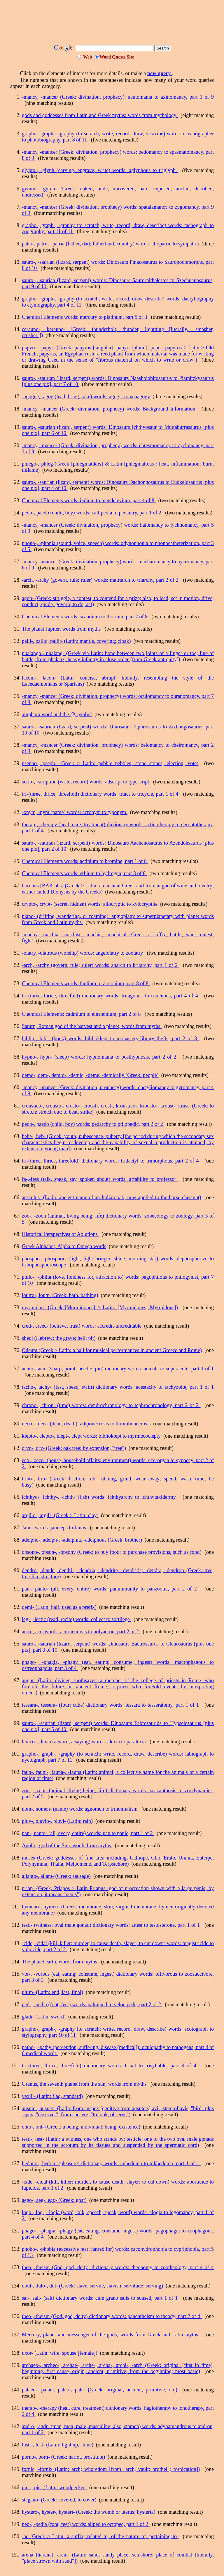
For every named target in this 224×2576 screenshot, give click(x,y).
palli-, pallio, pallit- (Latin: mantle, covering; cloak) (76, 641)
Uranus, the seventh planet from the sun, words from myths (85, 2084)
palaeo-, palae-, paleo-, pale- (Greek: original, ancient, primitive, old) (99, 2390)
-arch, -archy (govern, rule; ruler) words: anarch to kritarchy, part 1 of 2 (100, 965)
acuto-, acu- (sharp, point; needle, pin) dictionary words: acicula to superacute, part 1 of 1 (118, 1369)
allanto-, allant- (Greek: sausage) (56, 1876)
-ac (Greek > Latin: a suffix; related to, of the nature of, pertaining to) (100, 2536)
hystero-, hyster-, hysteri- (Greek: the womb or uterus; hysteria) (88, 2512)
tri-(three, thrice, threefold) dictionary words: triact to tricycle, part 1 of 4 (101, 794)
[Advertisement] (116, 24)
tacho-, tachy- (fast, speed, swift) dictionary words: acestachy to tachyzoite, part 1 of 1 (118, 1387)
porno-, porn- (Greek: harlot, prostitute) (63, 2457)
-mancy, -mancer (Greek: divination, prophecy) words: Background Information (109, 409)
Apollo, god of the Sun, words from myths (67, 1845)
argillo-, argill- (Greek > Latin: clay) (60, 1515)
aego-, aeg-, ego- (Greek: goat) (54, 2200)
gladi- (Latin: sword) (44, 2017)
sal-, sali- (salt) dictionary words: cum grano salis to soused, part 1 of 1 (100, 2298)
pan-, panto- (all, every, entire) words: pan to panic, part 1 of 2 (88, 1833)
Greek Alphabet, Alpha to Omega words (64, 1246)
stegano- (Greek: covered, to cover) (59, 2500)
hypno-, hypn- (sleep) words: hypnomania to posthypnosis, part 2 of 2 (100, 1057)
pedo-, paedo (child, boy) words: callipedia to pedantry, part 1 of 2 (92, 513)
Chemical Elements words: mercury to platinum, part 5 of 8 (85, 317)
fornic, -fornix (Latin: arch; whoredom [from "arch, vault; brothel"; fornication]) (111, 2469)
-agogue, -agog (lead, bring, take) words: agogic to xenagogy (86, 396)
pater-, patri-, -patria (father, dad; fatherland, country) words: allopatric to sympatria (110, 244)
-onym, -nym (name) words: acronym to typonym (74, 812)
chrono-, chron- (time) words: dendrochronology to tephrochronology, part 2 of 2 (111, 1405)
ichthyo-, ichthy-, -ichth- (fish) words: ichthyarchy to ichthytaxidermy (100, 1497)
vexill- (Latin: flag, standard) (52, 2096)
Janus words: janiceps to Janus (54, 1528)
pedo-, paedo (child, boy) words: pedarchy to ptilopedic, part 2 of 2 (93, 1124)
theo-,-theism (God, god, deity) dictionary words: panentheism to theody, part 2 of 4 (112, 2316)
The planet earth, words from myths (60, 1962)
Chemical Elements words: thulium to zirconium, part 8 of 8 (86, 983)
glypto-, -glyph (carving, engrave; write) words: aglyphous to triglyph (100, 170)
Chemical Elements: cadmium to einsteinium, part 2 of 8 (82, 1014)
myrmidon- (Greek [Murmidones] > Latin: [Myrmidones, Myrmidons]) (100, 1307)
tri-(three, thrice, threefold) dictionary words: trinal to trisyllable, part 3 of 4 (110, 2066)
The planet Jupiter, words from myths (62, 629)
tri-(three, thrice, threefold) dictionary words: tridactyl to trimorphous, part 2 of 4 (111, 1161)
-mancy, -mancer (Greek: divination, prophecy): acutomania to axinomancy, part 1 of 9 (118, 97)
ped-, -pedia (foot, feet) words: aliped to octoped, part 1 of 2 (85, 2524)
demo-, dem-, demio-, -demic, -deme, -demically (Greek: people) (90, 1075)
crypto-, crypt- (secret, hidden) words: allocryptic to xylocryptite (90, 904)
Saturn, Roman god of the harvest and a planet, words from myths (92, 1026)
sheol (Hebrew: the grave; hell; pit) (58, 1338)
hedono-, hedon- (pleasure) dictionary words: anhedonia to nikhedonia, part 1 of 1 (111, 2163)
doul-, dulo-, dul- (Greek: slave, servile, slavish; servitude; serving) (92, 2286)
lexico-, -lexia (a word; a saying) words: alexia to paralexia (84, 1742)
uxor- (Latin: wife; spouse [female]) (59, 2353)
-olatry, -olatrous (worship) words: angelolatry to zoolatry (83, 953)
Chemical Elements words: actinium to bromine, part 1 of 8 (85, 861)
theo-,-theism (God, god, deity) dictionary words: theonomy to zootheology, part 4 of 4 (118, 2267)
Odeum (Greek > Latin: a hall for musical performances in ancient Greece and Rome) (112, 1350)
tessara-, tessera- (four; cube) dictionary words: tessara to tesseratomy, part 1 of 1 (111, 1705)
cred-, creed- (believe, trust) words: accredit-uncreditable (81, 1326)
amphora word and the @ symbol (57, 714)
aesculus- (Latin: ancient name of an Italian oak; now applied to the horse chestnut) (111, 1197)
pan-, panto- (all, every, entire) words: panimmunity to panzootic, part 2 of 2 (111, 1589)
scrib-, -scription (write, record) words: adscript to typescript (86, 782)
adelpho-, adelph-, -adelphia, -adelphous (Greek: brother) (82, 1540)
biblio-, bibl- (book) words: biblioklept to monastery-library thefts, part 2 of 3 (111, 1038)
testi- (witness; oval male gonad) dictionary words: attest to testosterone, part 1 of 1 (112, 1925)
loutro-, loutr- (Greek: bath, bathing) (60, 1295)
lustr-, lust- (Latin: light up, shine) (57, 2445)
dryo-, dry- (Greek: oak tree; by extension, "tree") (74, 1448)
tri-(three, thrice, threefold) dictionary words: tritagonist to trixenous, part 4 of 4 (111, 996)
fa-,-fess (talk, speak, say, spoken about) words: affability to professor (100, 1179)
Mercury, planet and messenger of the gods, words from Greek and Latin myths (111, 2335)
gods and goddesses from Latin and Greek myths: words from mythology (100, 115)
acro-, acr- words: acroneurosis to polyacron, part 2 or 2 (81, 1631)
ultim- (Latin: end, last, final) (52, 1992)
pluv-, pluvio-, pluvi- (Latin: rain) (57, 1821)
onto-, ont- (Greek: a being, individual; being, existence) (81, 2127)
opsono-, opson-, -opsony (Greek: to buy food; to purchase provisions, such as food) (112, 1552)
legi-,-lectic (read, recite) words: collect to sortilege (76, 1619)
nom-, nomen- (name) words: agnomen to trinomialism (80, 1809)
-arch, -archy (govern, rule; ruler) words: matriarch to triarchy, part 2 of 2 (101, 580)
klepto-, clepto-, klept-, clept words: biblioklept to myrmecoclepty (91, 1436)
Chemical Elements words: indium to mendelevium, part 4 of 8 (88, 500)
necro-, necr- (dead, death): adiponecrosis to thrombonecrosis (86, 1424)
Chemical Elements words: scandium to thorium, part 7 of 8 (85, 617)
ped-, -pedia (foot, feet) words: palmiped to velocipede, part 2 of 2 (92, 2004)
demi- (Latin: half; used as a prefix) (59, 1607)
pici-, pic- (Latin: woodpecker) (54, 2487)
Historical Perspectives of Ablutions (60, 1234)
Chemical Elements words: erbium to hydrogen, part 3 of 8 (84, 873)
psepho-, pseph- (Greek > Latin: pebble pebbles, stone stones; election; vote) (110, 763)
